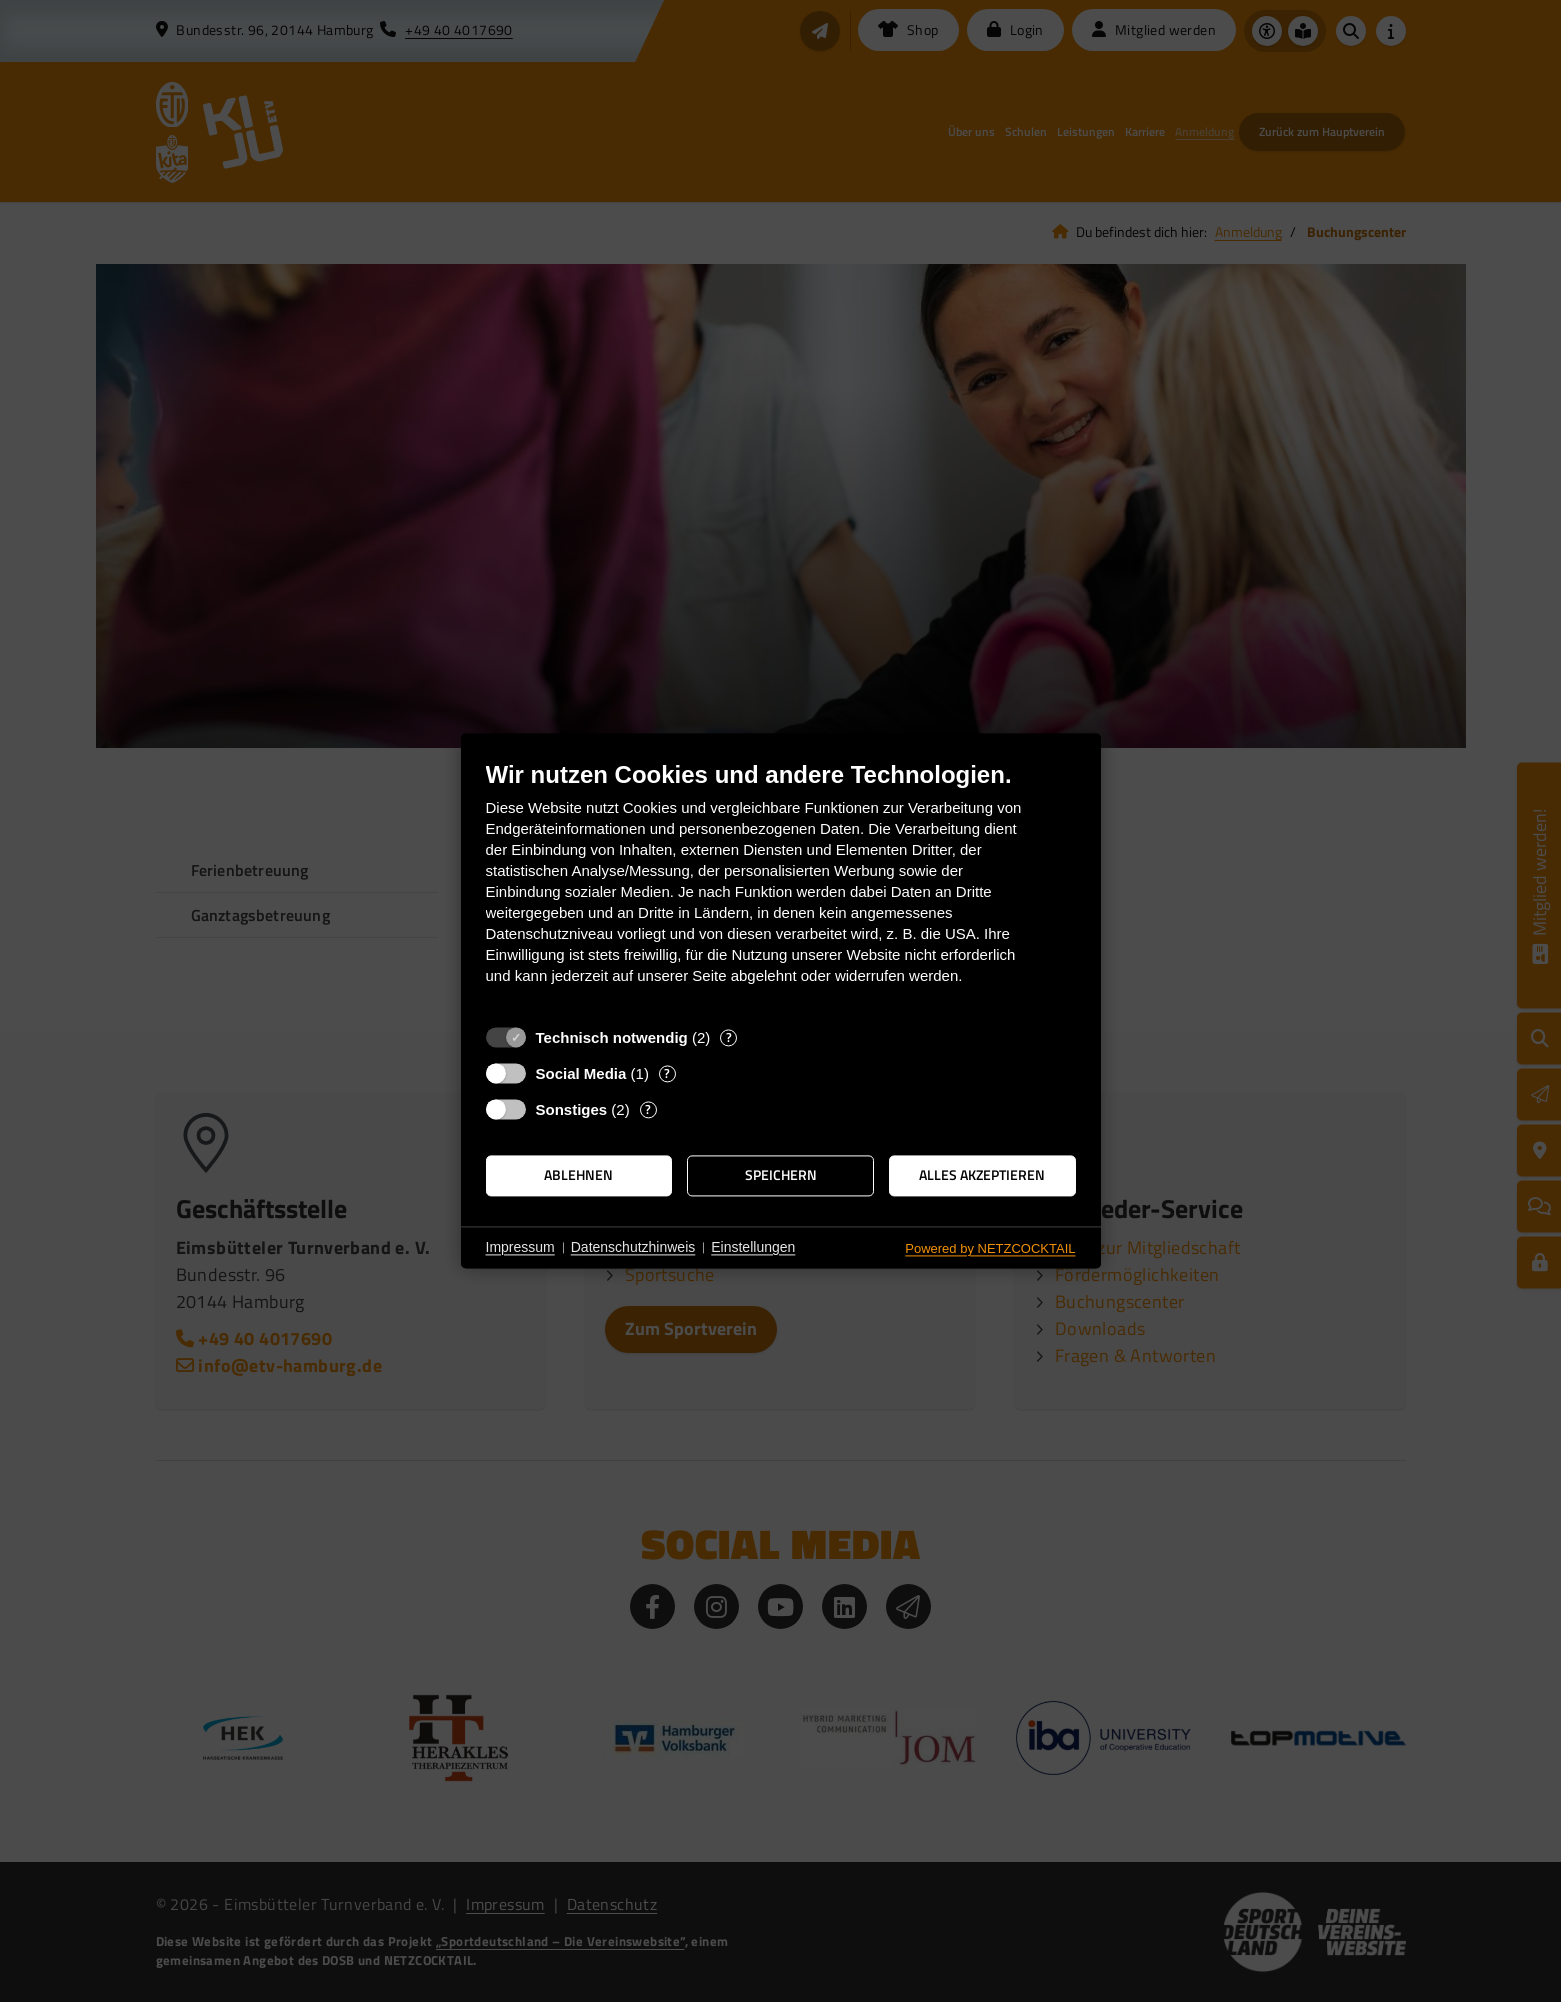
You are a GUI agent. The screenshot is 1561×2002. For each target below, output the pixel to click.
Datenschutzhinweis (633, 1247)
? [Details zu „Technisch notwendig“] (729, 1037)
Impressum (520, 1247)
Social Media (581, 1073)
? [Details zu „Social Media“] (667, 1073)
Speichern (781, 1175)
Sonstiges (572, 1109)
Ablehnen (578, 1175)
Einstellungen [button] (753, 1247)
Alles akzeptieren (982, 1175)
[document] (781, 887)
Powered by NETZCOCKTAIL (990, 1248)
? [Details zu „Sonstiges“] (648, 1109)
